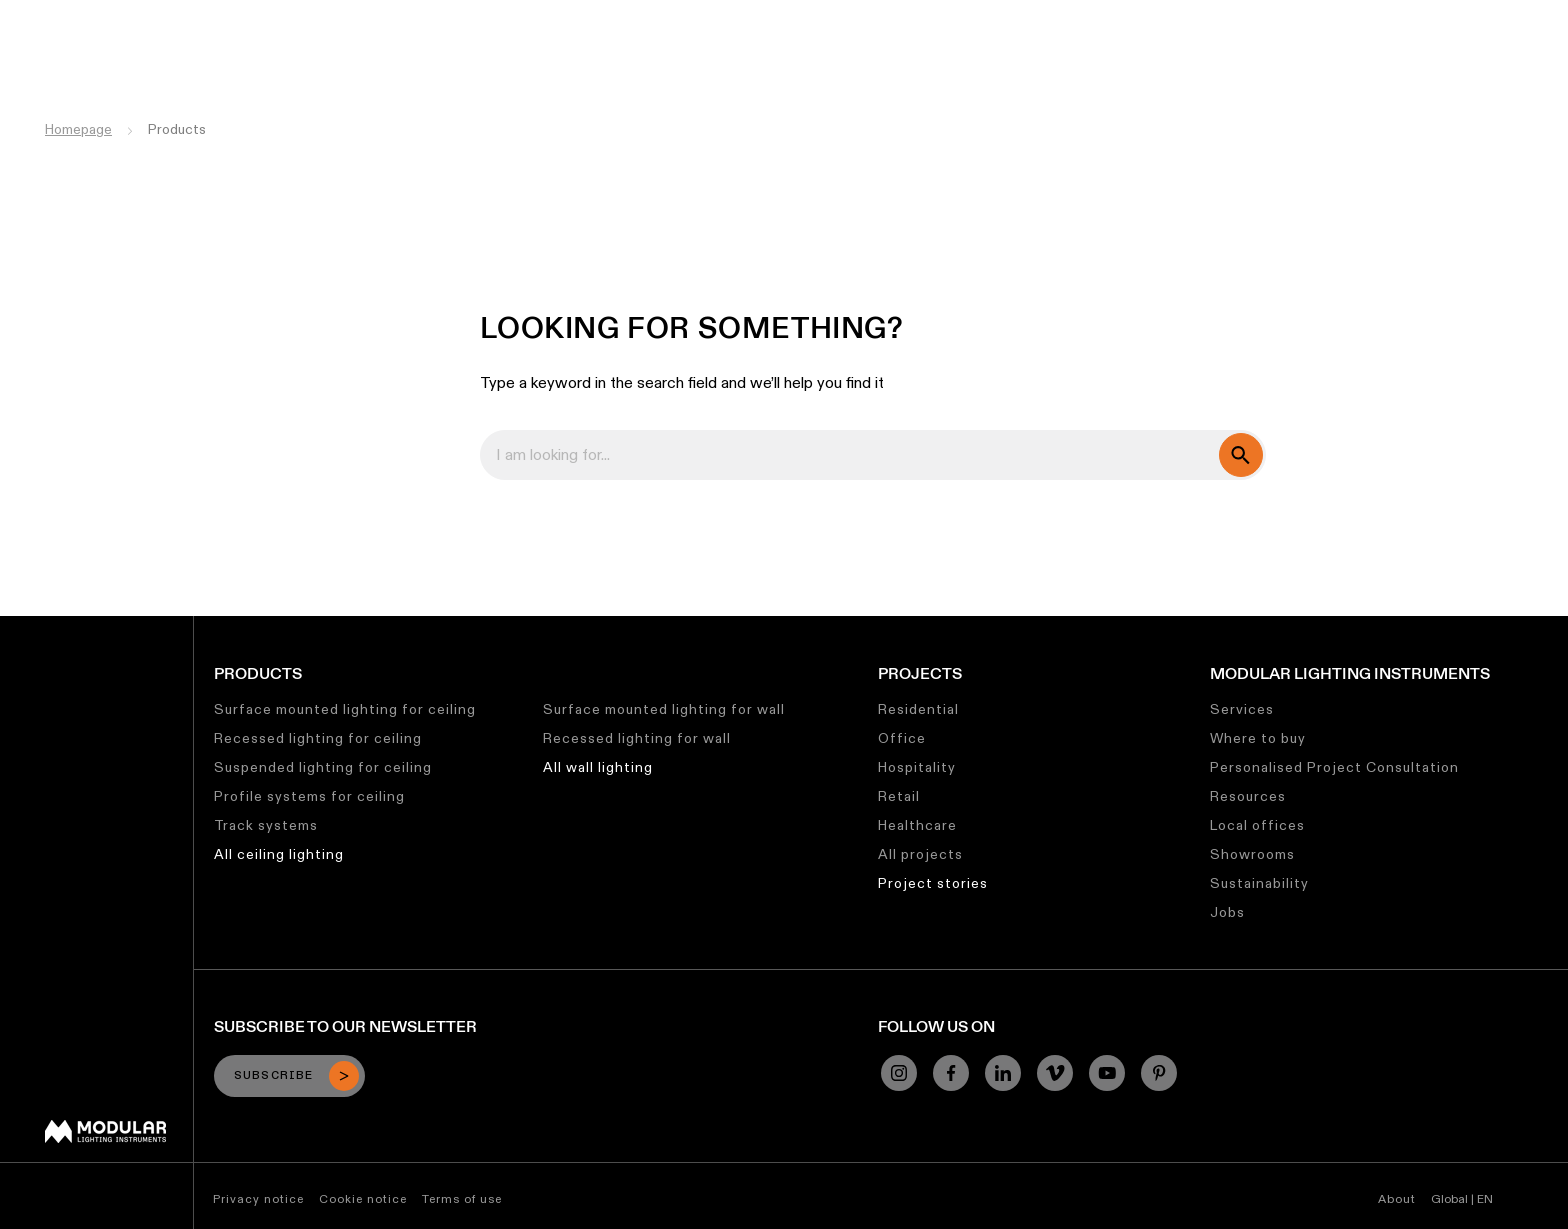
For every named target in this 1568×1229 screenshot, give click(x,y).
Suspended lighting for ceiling (323, 767)
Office (902, 738)
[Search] (1457, 53)
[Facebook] (951, 1073)
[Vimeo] (1055, 1073)
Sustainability (1102, 15)
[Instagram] (899, 1073)
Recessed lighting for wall (637, 738)
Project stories (933, 883)
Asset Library (985, 15)
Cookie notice (363, 1198)
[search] (1241, 455)
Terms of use (462, 1198)
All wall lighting (598, 767)
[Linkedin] (1003, 1073)
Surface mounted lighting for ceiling (345, 709)
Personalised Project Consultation (1334, 767)
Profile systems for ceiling (309, 796)
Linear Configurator (846, 15)
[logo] (57, 52)
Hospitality (917, 767)
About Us (1260, 15)
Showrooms (1252, 854)
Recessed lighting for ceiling (318, 738)
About (1397, 1198)
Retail (899, 796)
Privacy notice (258, 1198)
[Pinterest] (1159, 1073)
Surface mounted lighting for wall (664, 709)
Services (1242, 709)
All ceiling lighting (279, 854)
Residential (918, 709)
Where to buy (1258, 738)
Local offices (1257, 825)
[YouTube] (1107, 1073)
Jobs (1189, 15)
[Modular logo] (105, 1138)
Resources (1248, 796)
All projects (920, 854)
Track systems (266, 825)
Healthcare (917, 825)
